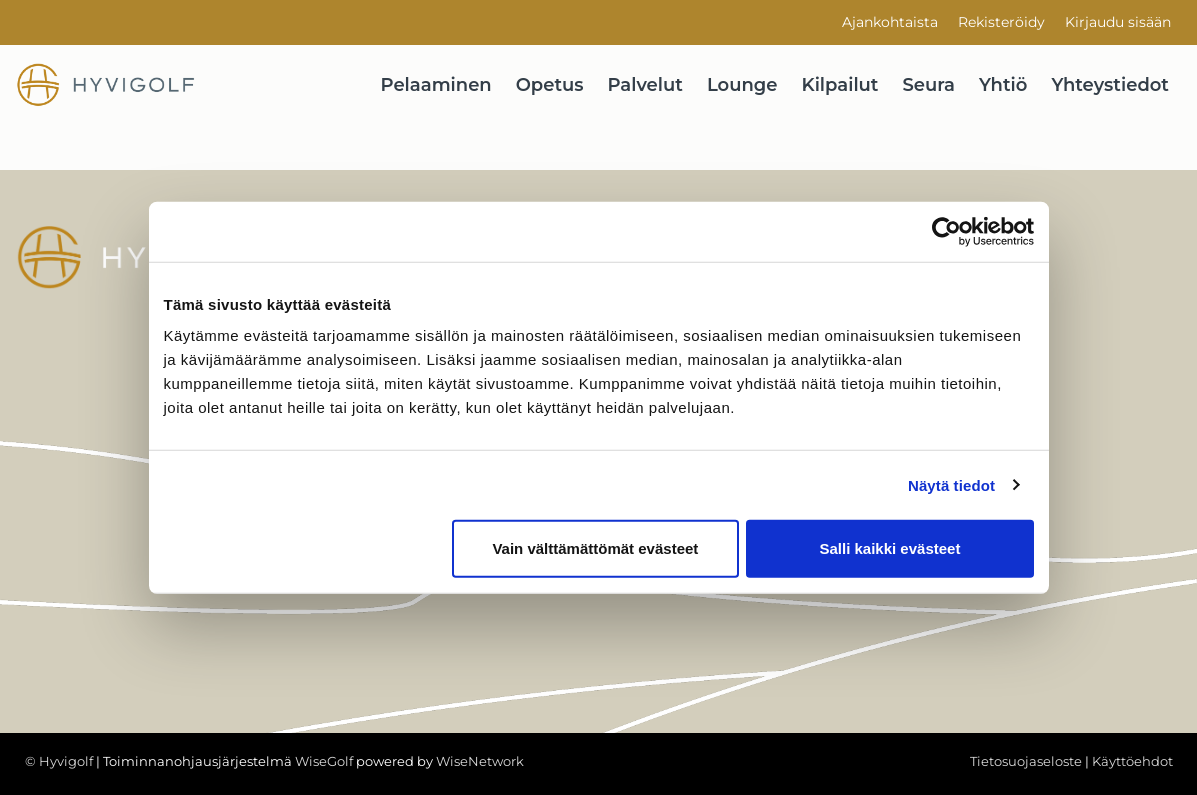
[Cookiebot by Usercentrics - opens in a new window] (946, 231)
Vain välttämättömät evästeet (595, 548)
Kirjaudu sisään (1118, 22)
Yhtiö (1003, 85)
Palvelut (645, 85)
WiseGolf (324, 761)
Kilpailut (840, 85)
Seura (929, 85)
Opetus (550, 85)
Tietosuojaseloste (1026, 761)
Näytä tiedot (951, 484)
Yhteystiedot (1110, 85)
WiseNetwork (480, 761)
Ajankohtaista (890, 22)
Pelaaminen (436, 85)
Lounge (742, 85)
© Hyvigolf (59, 761)
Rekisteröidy (1001, 22)
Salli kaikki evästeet (889, 548)
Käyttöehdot (1132, 761)
